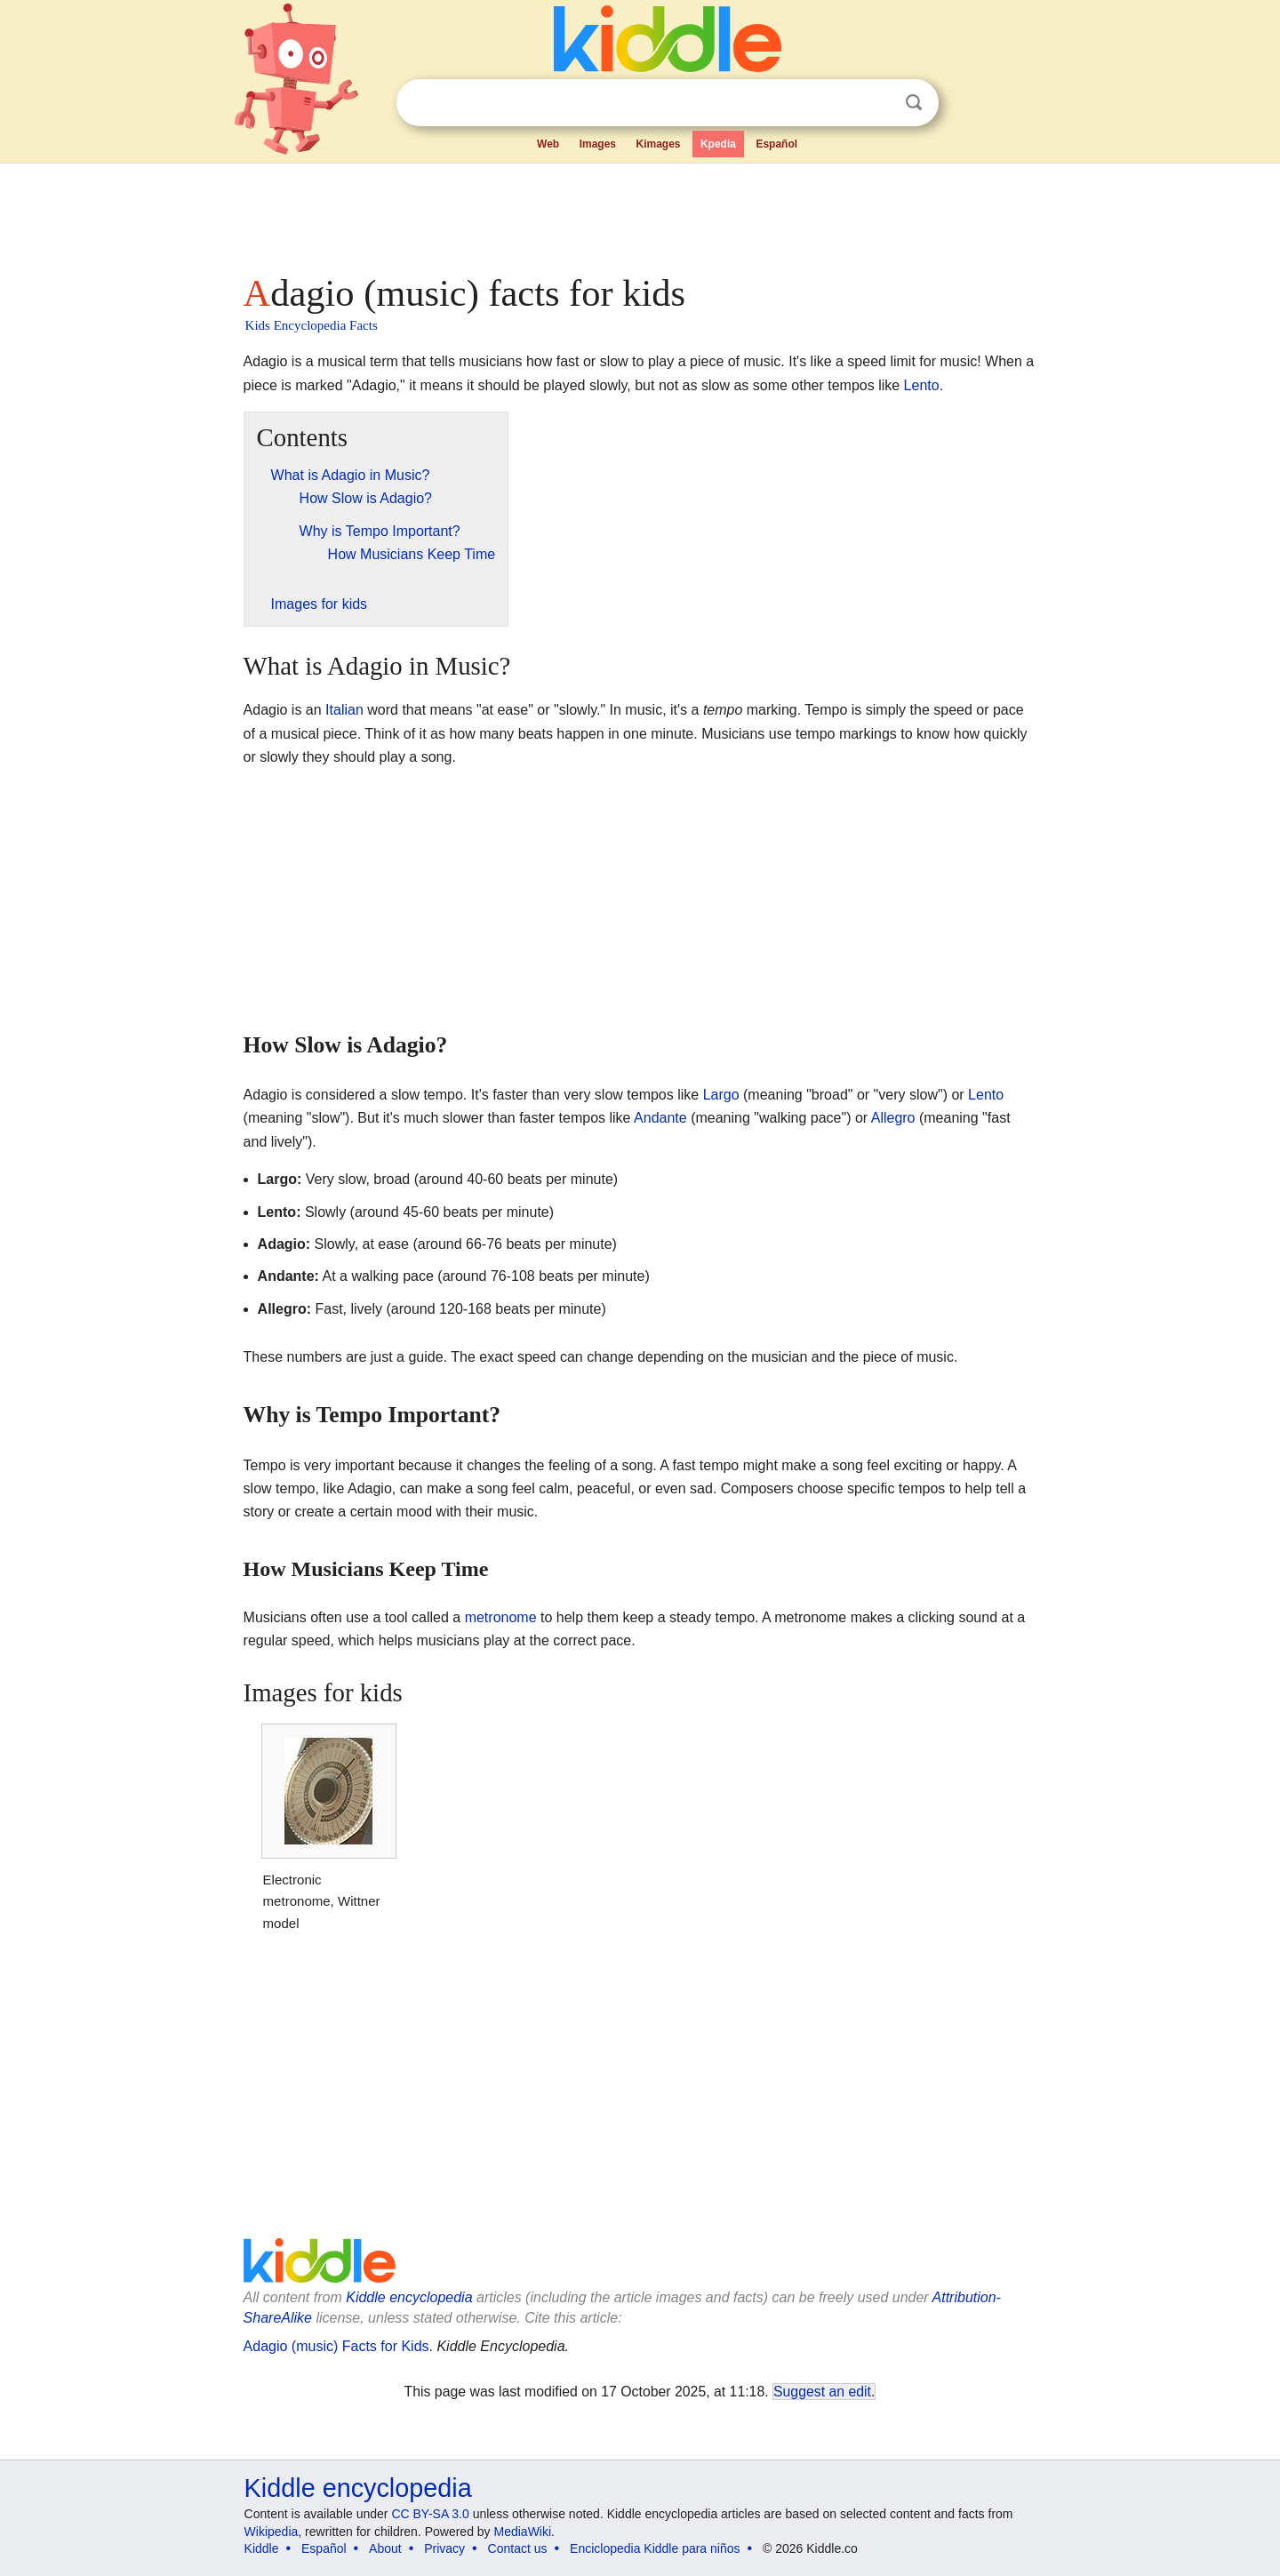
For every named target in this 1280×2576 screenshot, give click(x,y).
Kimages (658, 144)
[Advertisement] (639, 213)
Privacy (444, 2548)
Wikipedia (271, 2531)
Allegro (893, 1117)
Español (776, 144)
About (385, 2548)
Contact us (518, 2548)
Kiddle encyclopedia (409, 2297)
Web (548, 144)
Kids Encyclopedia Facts (311, 325)
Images (598, 144)
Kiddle (261, 2548)
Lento (922, 385)
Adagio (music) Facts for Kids (336, 2346)
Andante (660, 1117)
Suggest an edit (822, 2391)
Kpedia (718, 144)
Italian (344, 709)
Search (913, 103)
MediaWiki (523, 2531)
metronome (501, 1617)
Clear (877, 103)
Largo (721, 1094)
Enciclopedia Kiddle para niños (655, 2548)
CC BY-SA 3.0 (429, 2514)
